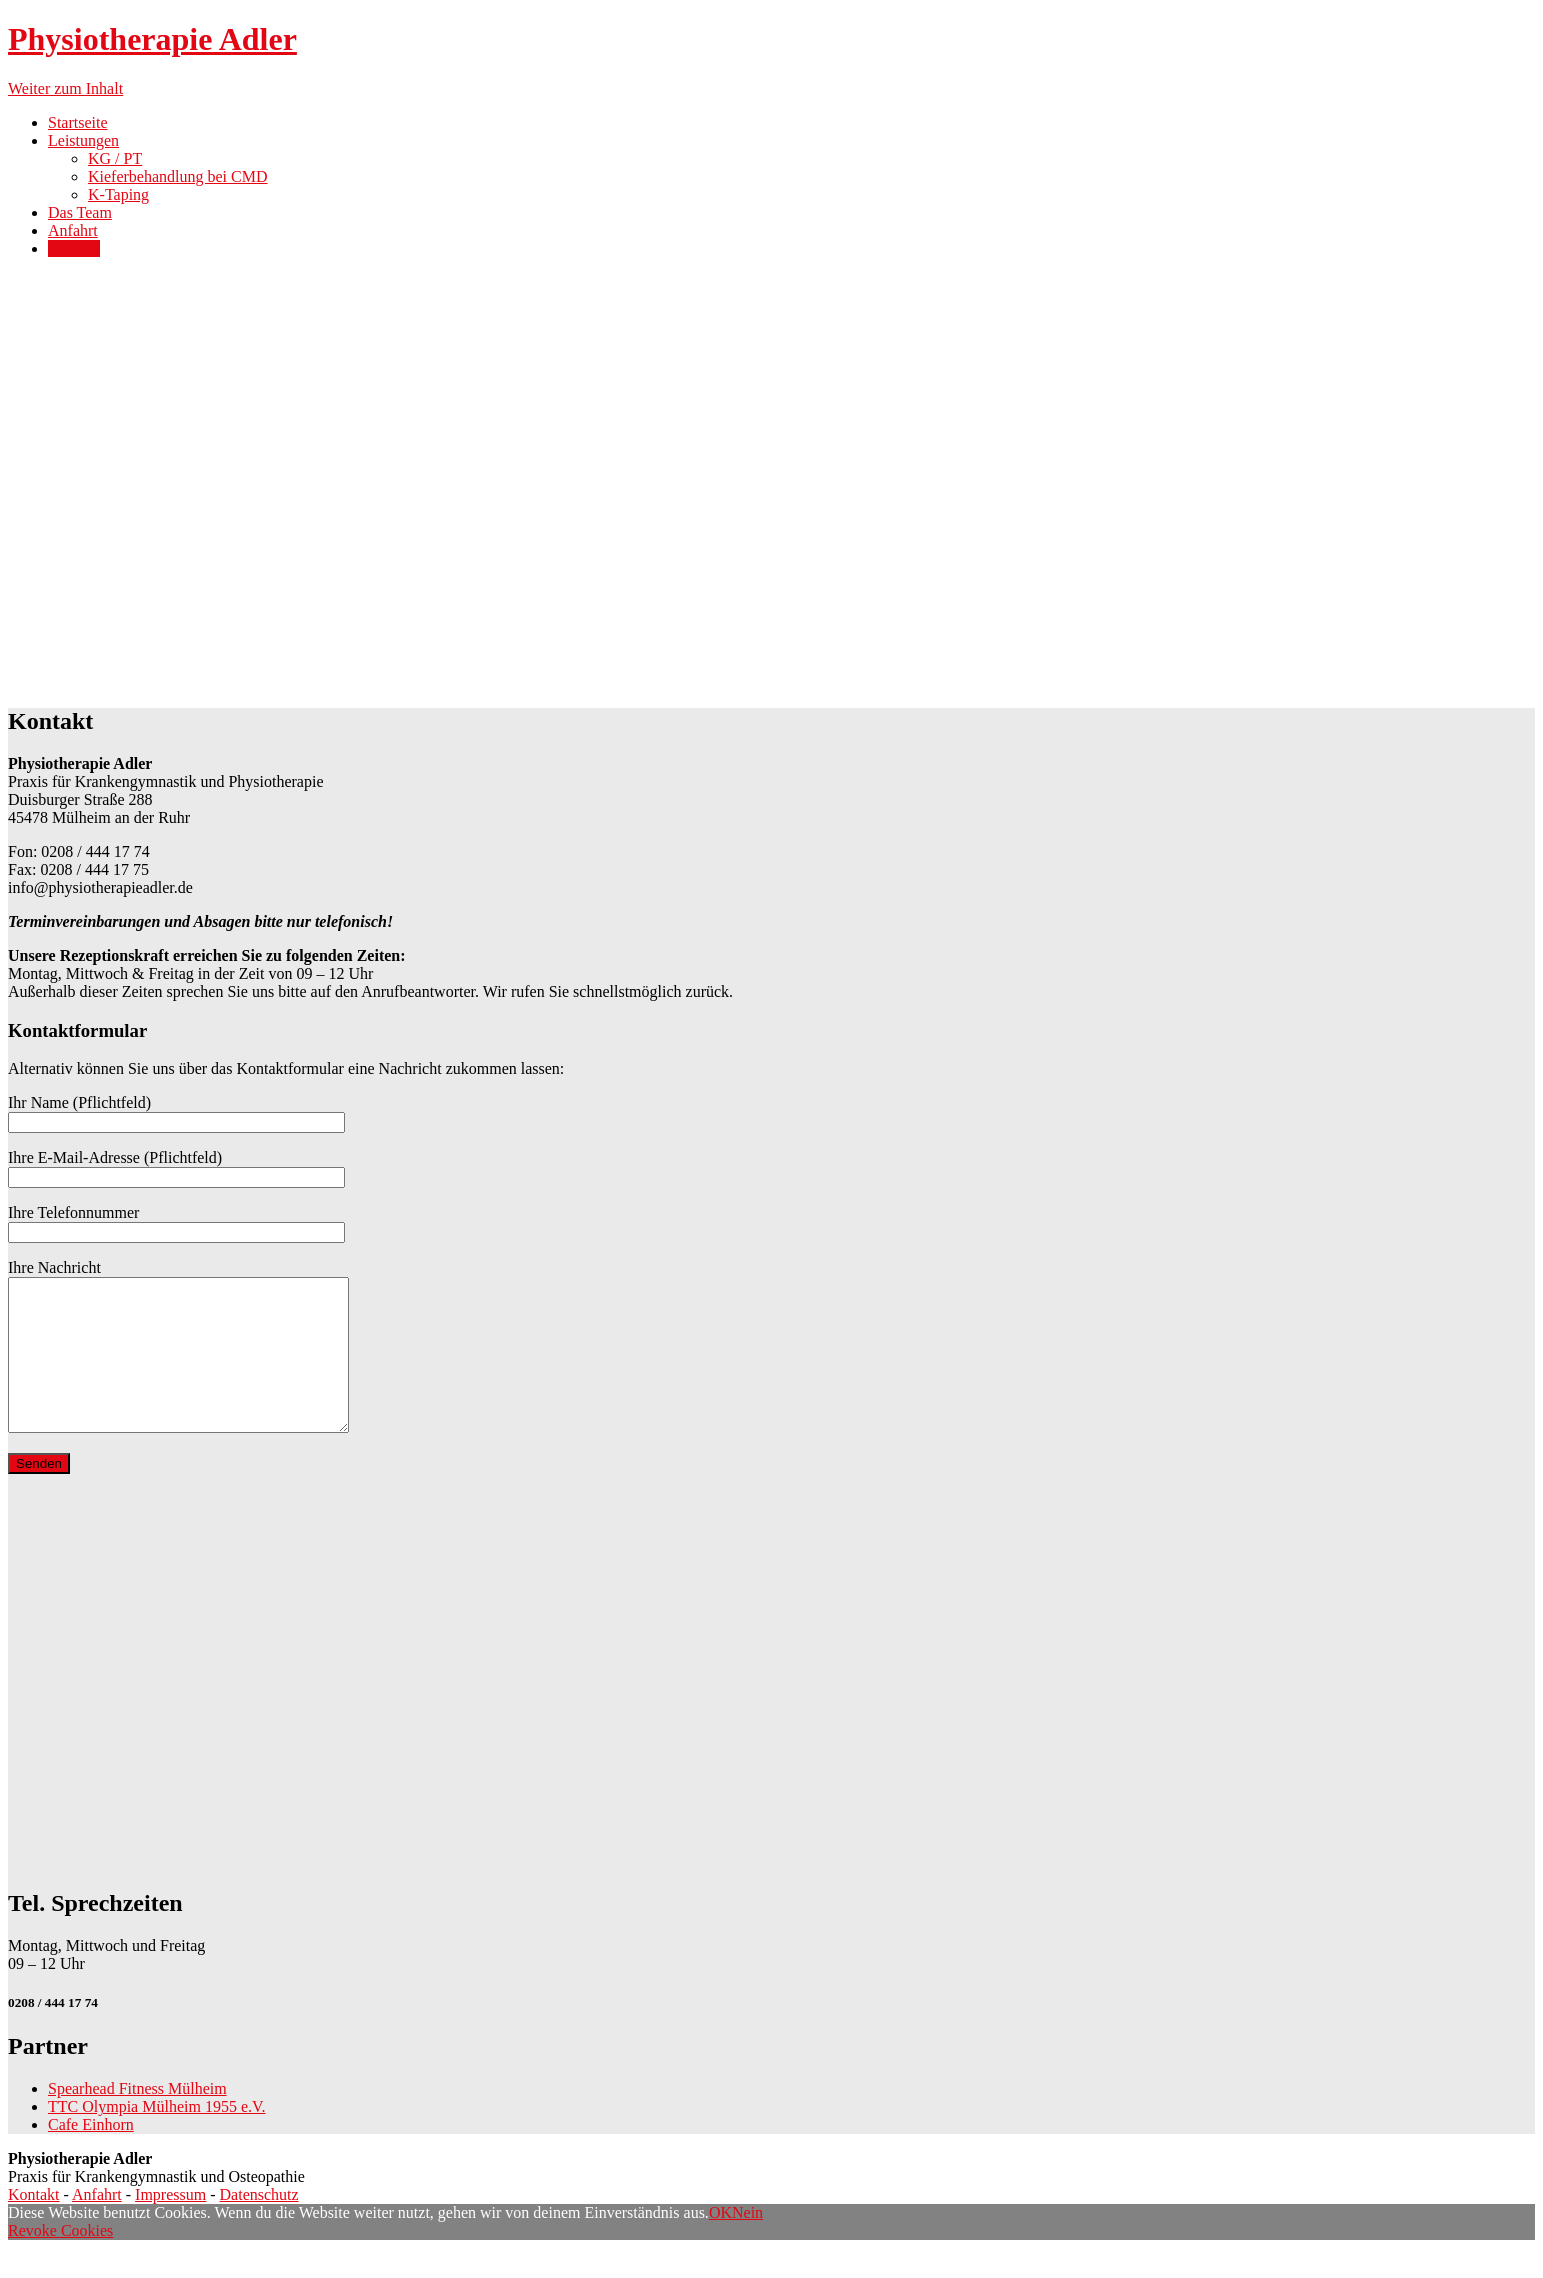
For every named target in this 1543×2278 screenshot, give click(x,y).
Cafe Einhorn (91, 2154)
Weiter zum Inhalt (65, 88)
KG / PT (115, 158)
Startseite (78, 122)
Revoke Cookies (60, 2260)
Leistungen (83, 140)
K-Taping (118, 194)
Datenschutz (259, 2224)
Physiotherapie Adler (152, 39)
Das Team (80, 212)
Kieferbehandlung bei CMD (178, 176)
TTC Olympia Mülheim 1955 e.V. (156, 2136)
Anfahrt (73, 230)
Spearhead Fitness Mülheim (137, 2118)
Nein (747, 2242)
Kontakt (74, 248)
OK (720, 2242)
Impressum (170, 2224)
